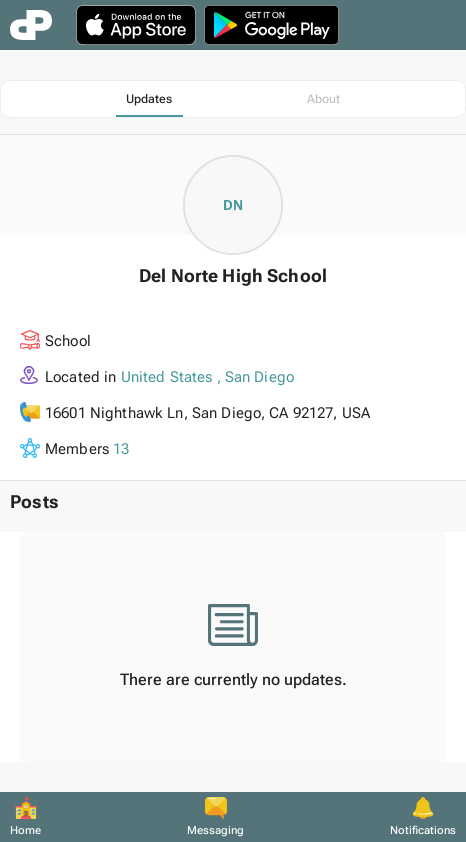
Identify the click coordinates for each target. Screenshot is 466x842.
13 (121, 449)
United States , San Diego (208, 377)
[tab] (149, 99)
